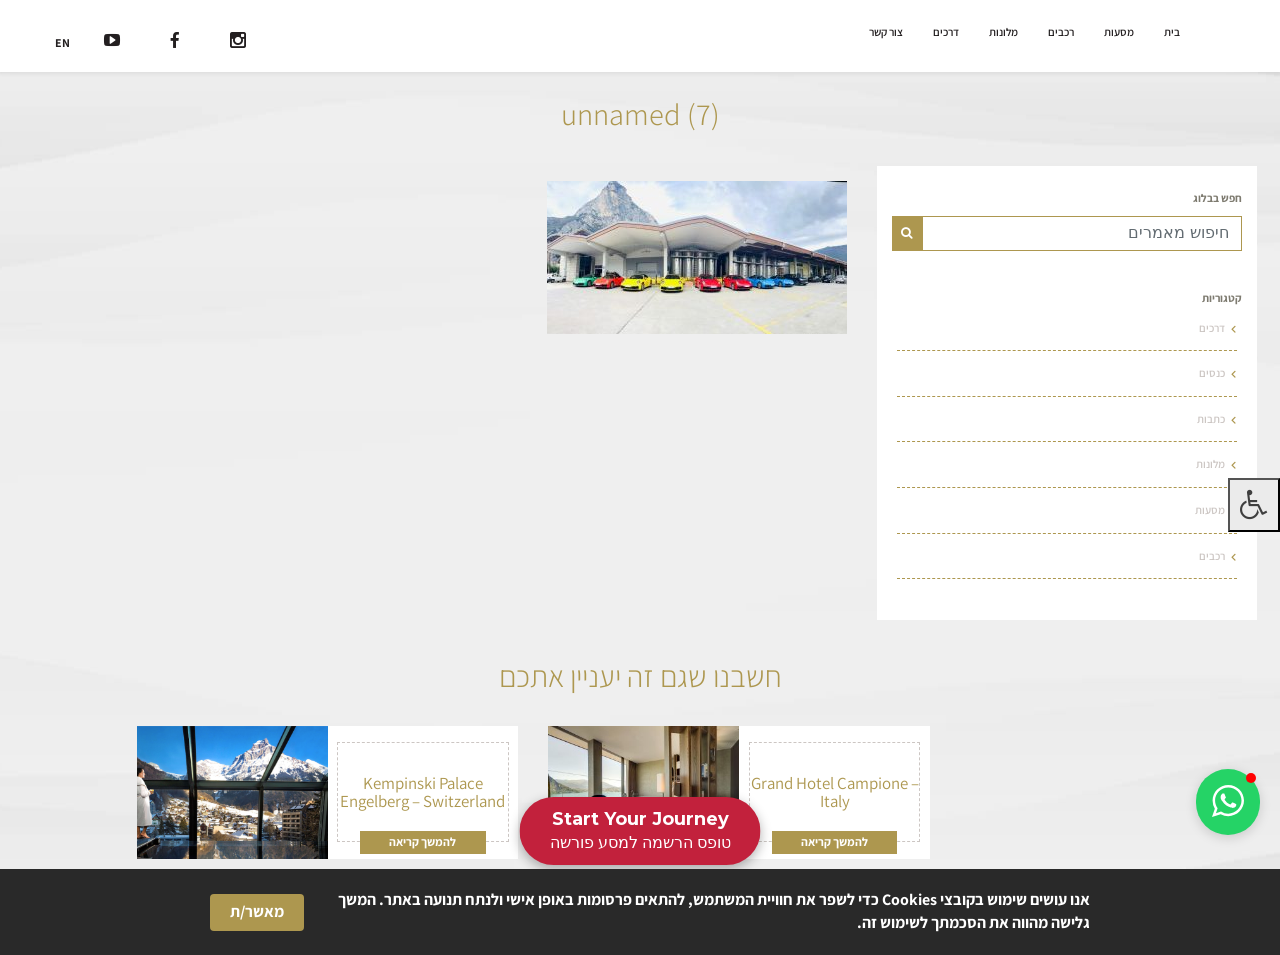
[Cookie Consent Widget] (640, 912)
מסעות (1119, 32)
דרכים (946, 32)
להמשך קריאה (834, 841)
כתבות (1211, 419)
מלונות (1003, 32)
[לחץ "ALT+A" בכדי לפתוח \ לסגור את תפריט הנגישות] (1254, 505)
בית (1172, 32)
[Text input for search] (1082, 233)
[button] (1228, 802)
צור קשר (886, 32)
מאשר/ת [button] (257, 911)
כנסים (1212, 373)
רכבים (1061, 32)
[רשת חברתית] (238, 42)
